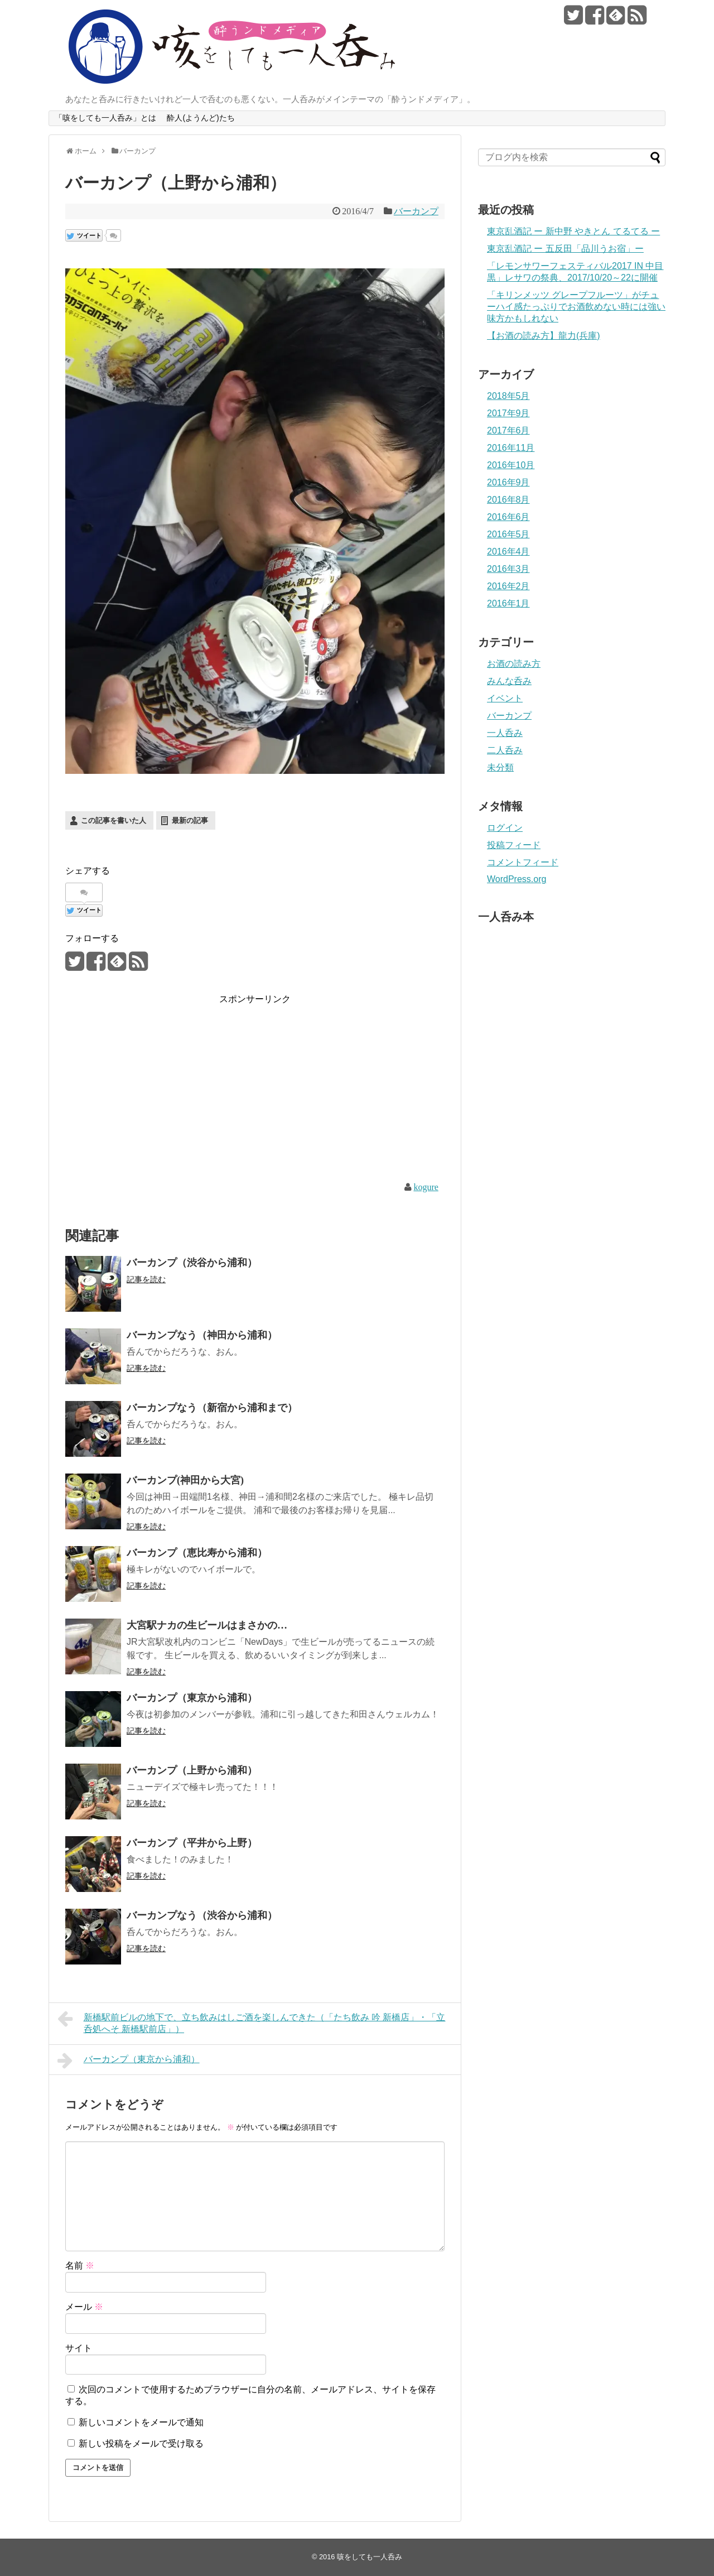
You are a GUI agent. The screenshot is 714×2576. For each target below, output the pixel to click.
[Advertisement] (159, 1085)
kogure (425, 1187)
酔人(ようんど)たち (200, 117)
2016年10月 (510, 465)
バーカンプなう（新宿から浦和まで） (212, 1407)
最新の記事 (190, 820)
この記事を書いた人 (113, 820)
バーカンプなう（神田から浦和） (202, 1335)
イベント (505, 698)
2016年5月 (508, 534)
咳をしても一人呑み (369, 2557)
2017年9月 (508, 413)
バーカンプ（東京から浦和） (192, 1697)
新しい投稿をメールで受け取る (141, 2443)
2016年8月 (508, 499)
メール (84, 2307)
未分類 (500, 767)
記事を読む (146, 1279)
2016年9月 (508, 482)
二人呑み (505, 750)
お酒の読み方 (514, 663)
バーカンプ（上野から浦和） (192, 1770)
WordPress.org (516, 879)
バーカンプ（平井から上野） (192, 1842)
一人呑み (505, 733)
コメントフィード (522, 862)
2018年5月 (508, 396)
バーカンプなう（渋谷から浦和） (202, 1915)
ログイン (505, 827)
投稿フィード (514, 845)
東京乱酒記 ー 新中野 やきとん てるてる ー (573, 231)
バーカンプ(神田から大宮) (185, 1480)
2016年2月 (508, 586)
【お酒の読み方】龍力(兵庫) (543, 335)
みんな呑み (509, 681)
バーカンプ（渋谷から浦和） (192, 1262)
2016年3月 (508, 569)
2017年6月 (508, 430)
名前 (79, 2265)
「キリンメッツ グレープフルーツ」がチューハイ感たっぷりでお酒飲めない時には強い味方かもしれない (576, 306)
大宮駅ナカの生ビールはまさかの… (207, 1625)
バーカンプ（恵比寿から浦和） (197, 1552)
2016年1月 (508, 603)
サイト (78, 2348)
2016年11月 (510, 447)
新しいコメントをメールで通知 (141, 2422)
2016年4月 (508, 551)
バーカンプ (416, 211)
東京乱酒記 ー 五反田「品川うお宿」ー (565, 248)
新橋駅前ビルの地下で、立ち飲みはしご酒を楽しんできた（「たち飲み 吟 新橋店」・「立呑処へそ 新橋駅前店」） (251, 2022)
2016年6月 (508, 517)
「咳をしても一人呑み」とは (105, 117)
